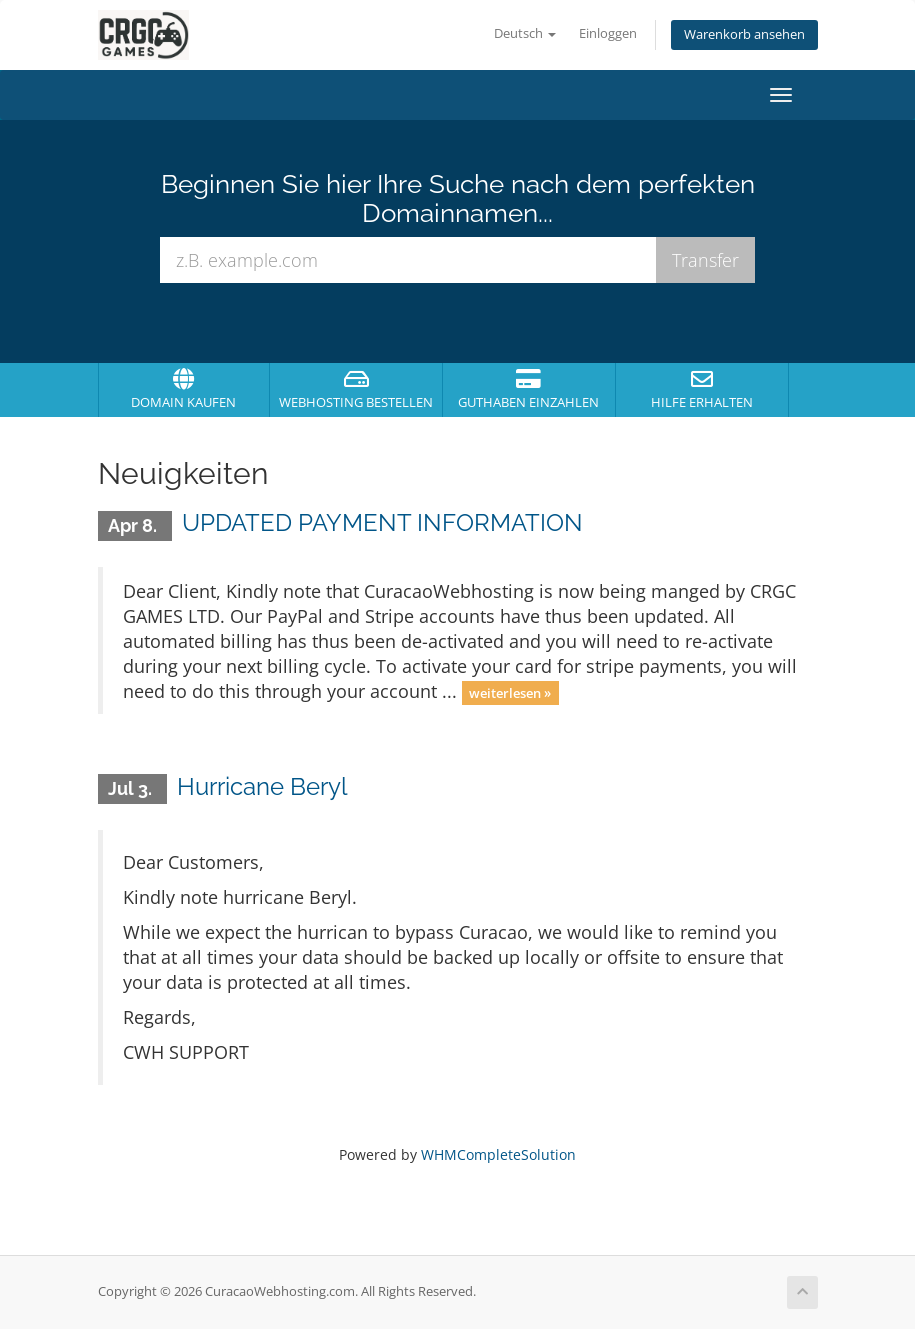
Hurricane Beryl (262, 786)
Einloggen (608, 33)
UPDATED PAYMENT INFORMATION (382, 522)
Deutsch (525, 33)
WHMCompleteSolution (498, 1154)
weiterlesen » (510, 693)
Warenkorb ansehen (744, 34)
